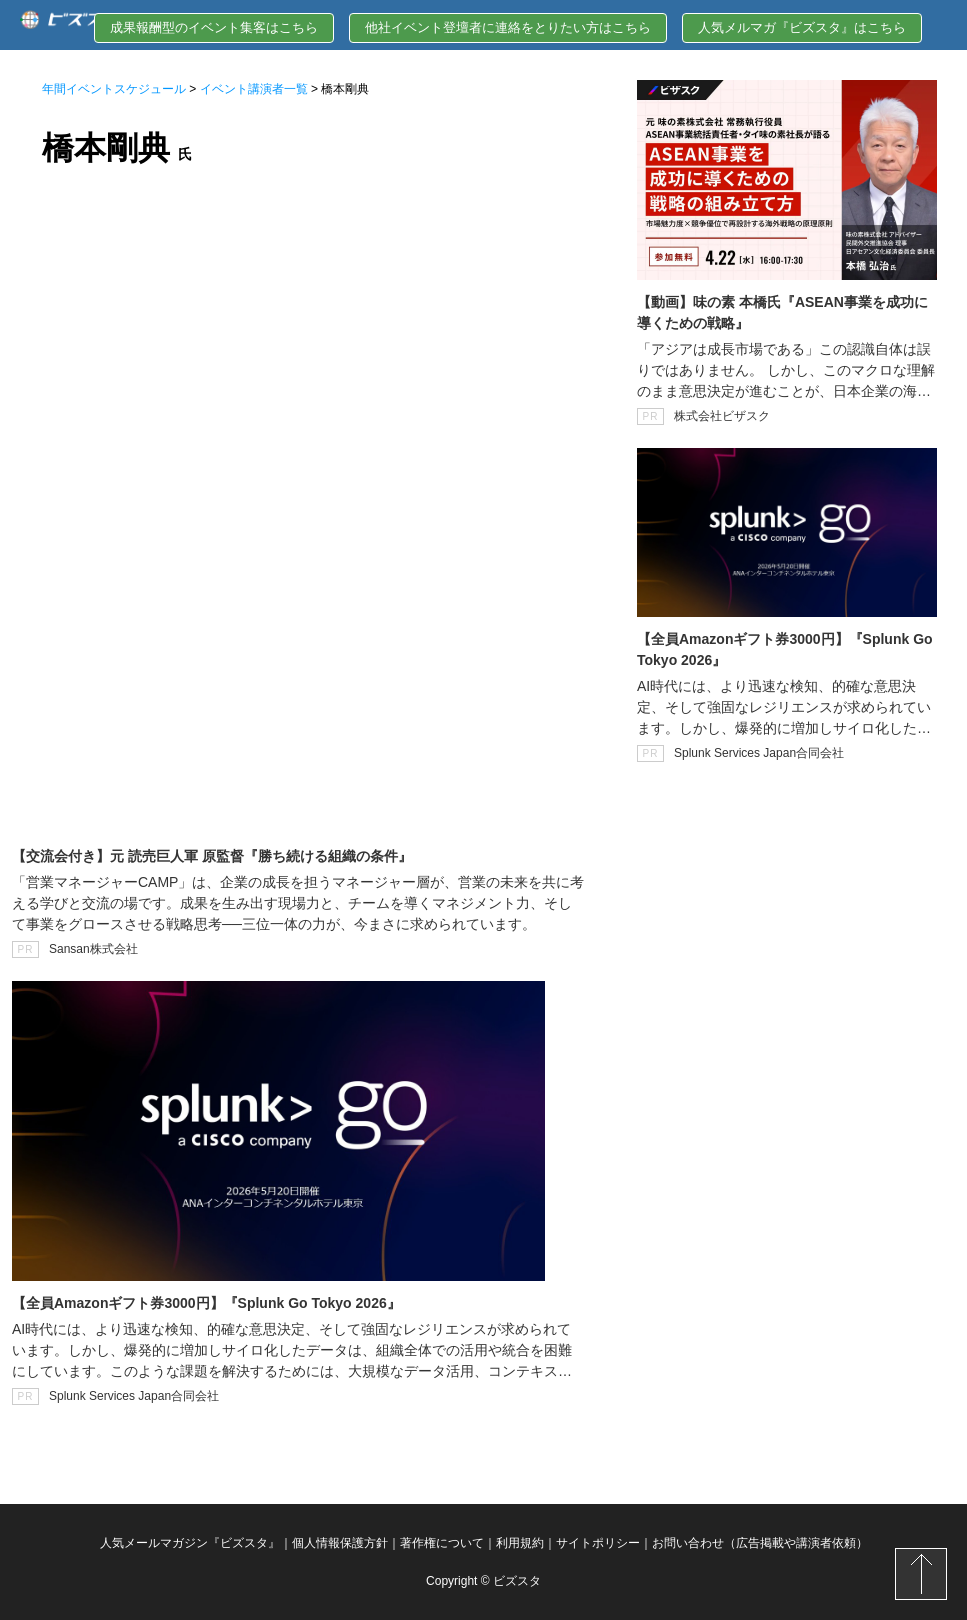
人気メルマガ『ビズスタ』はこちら (802, 27)
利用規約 (520, 1543)
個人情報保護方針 (340, 1543)
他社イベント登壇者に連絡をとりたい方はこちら (508, 27)
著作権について (442, 1543)
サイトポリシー (598, 1543)
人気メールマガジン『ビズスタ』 (190, 1543)
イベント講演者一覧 (254, 89)
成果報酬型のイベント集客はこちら (214, 27)
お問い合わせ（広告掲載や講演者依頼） (760, 1543)
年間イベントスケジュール (114, 89)
